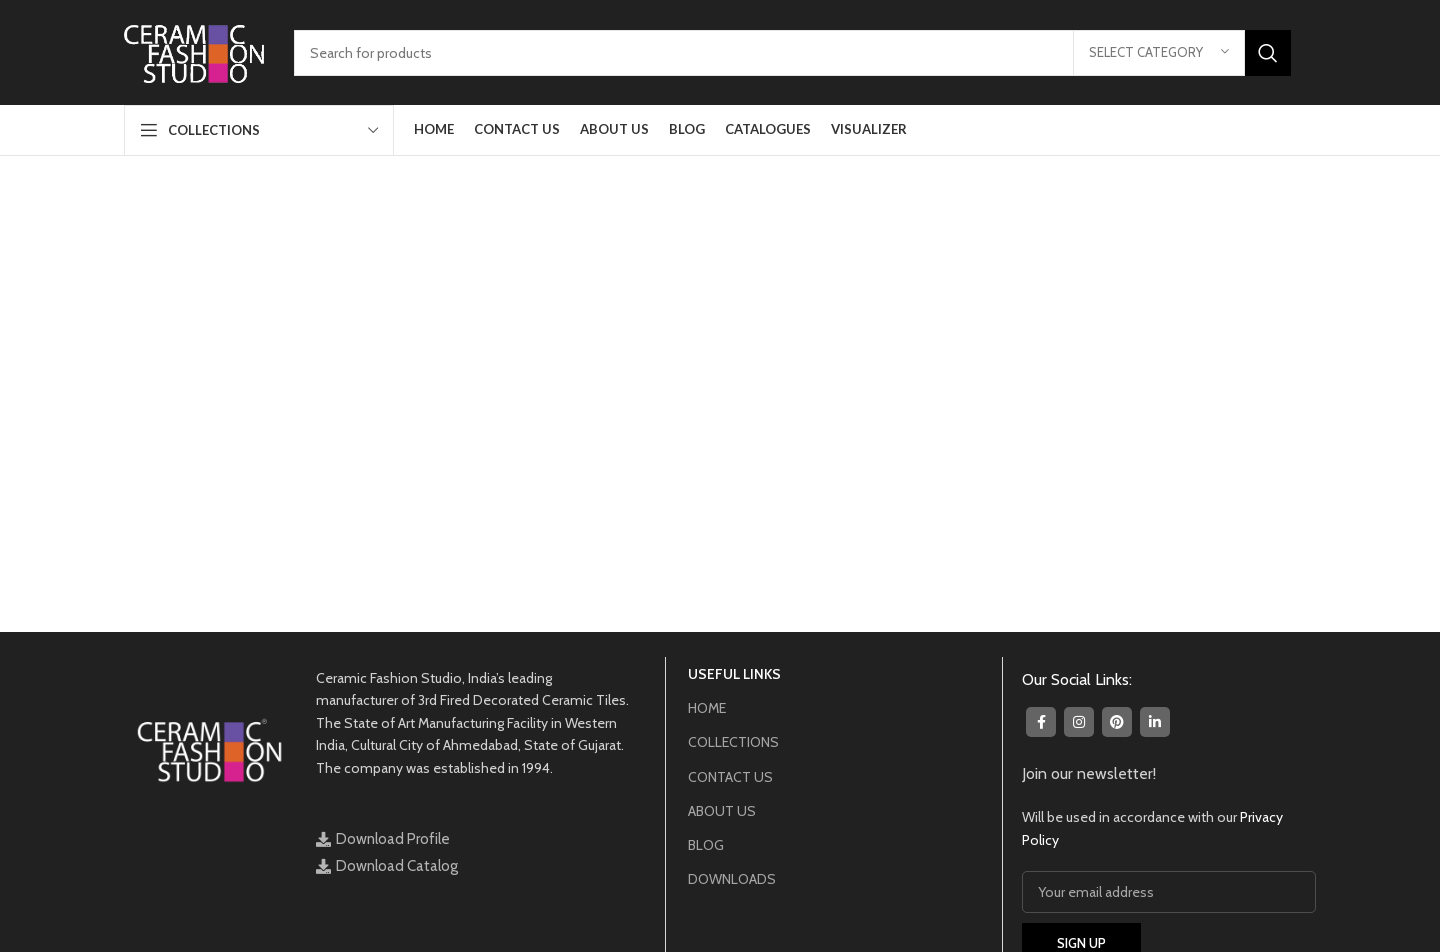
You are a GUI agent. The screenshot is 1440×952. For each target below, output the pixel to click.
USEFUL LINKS (734, 674)
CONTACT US (730, 777)
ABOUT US (722, 811)
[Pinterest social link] (1117, 722)
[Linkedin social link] (1155, 722)
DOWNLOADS (732, 879)
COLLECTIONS (733, 742)
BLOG (706, 845)
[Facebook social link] (1041, 722)
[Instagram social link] (1079, 722)
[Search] (792, 53)
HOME (707, 708)
